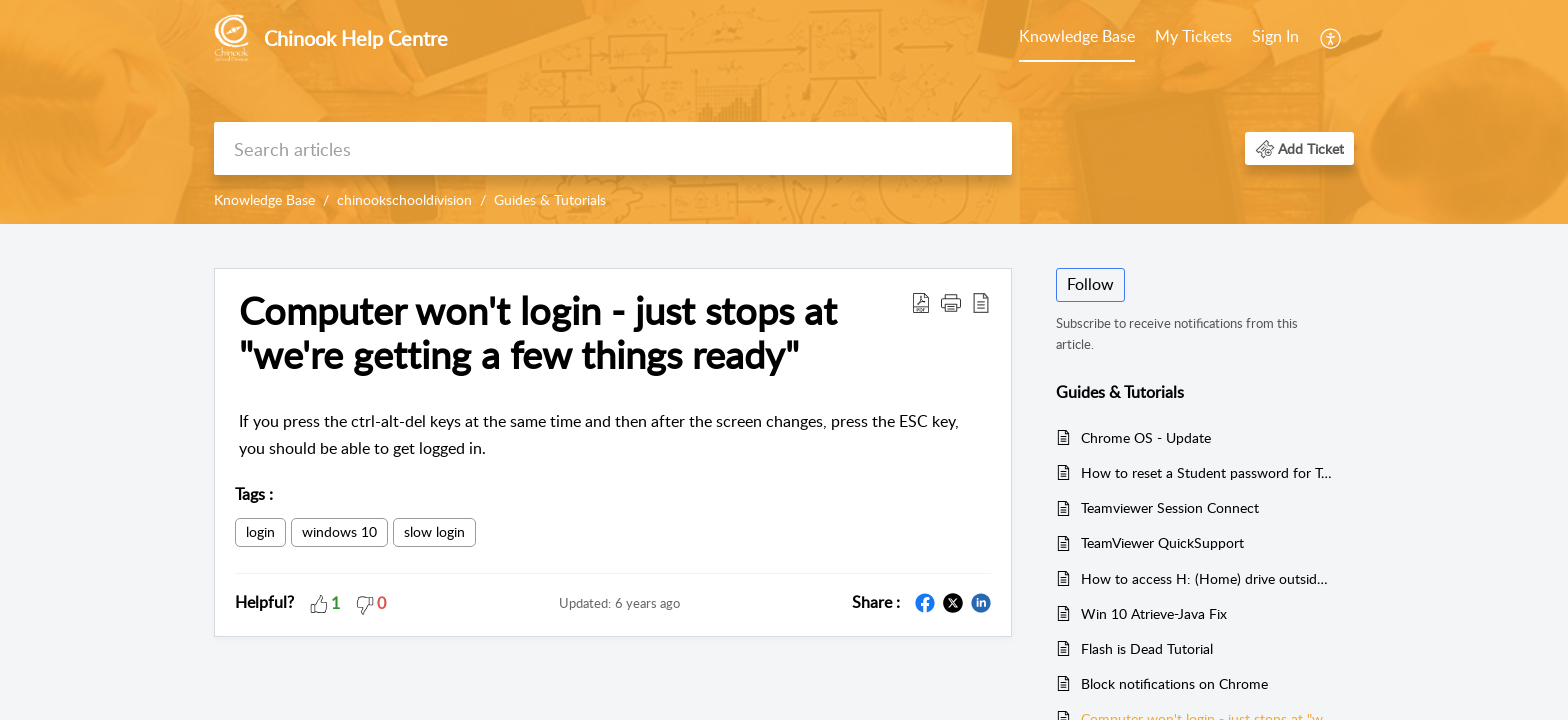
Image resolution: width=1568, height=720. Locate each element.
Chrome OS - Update (1146, 437)
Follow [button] (1090, 284)
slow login (434, 531)
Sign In (1275, 36)
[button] (1331, 38)
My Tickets (1193, 36)
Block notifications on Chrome (1174, 683)
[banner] (784, 112)
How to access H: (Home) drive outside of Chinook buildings (1207, 578)
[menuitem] (1077, 38)
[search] (613, 148)
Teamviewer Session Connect (1170, 507)
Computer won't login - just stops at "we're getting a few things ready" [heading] (538, 333)
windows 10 (339, 531)
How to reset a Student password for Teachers (1207, 472)
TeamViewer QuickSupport (1162, 542)
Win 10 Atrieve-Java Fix (1154, 613)
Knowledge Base (1077, 36)
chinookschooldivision (404, 199)
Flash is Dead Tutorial (1147, 648)
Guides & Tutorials (550, 199)
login (260, 531)
